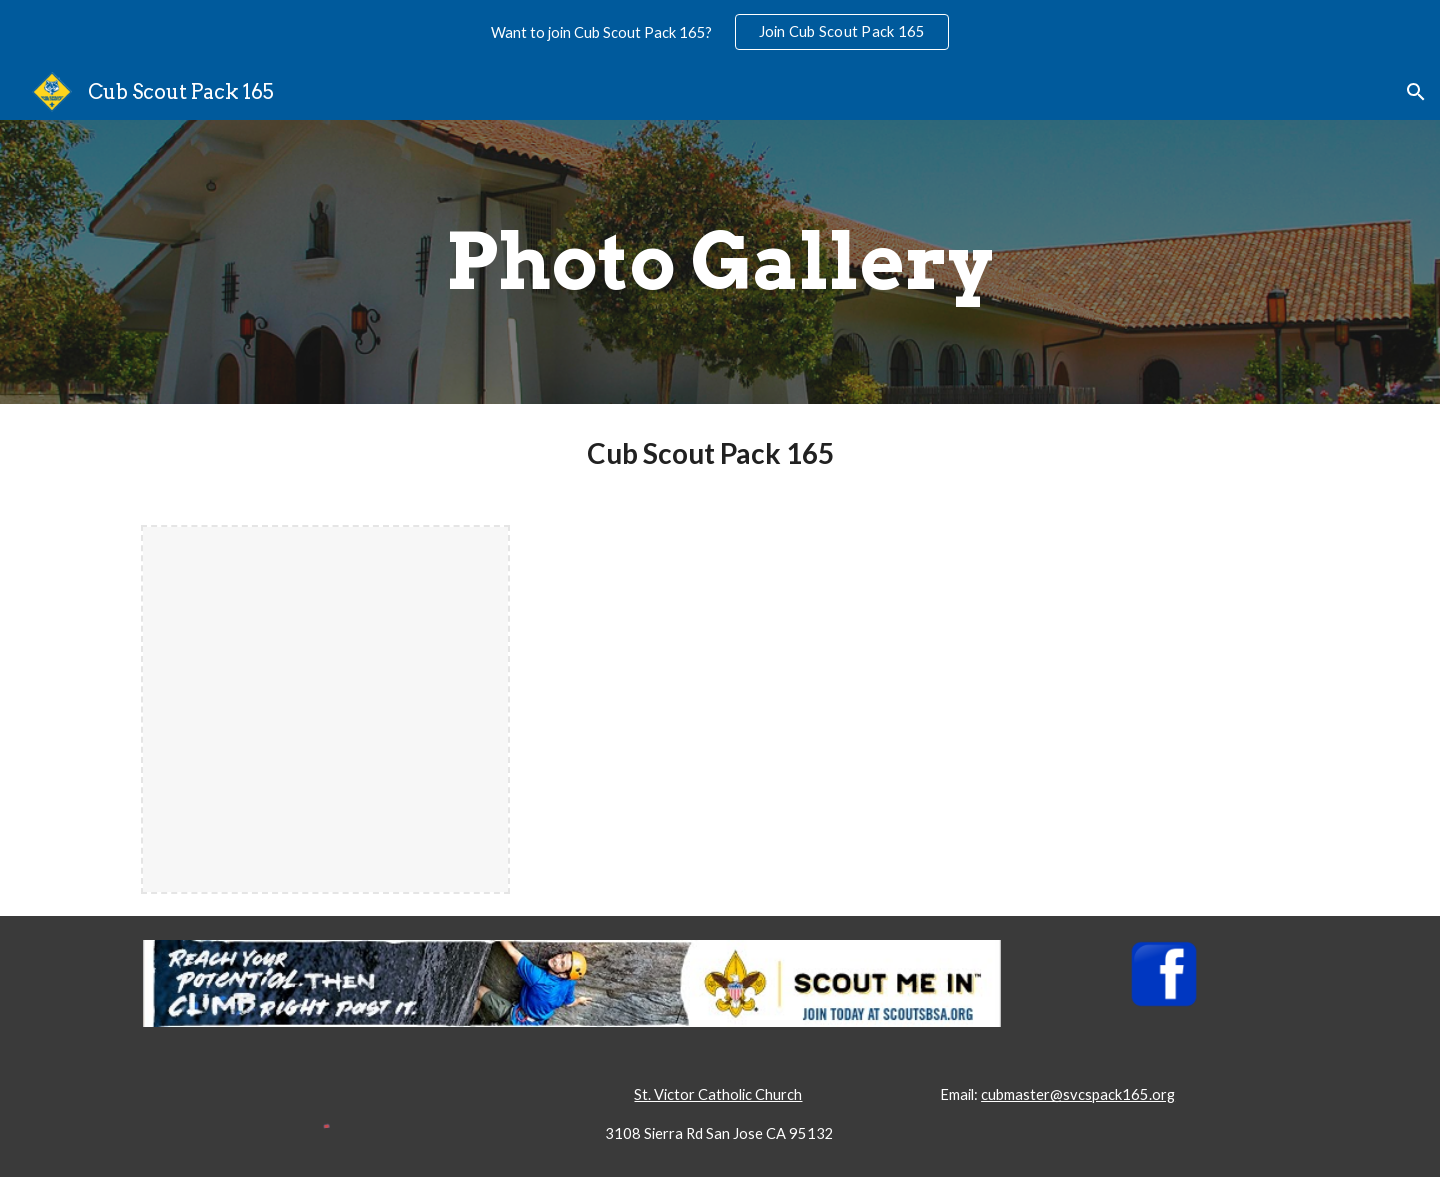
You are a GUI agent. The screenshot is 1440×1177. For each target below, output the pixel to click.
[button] (1416, 92)
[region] (720, 32)
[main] (720, 262)
